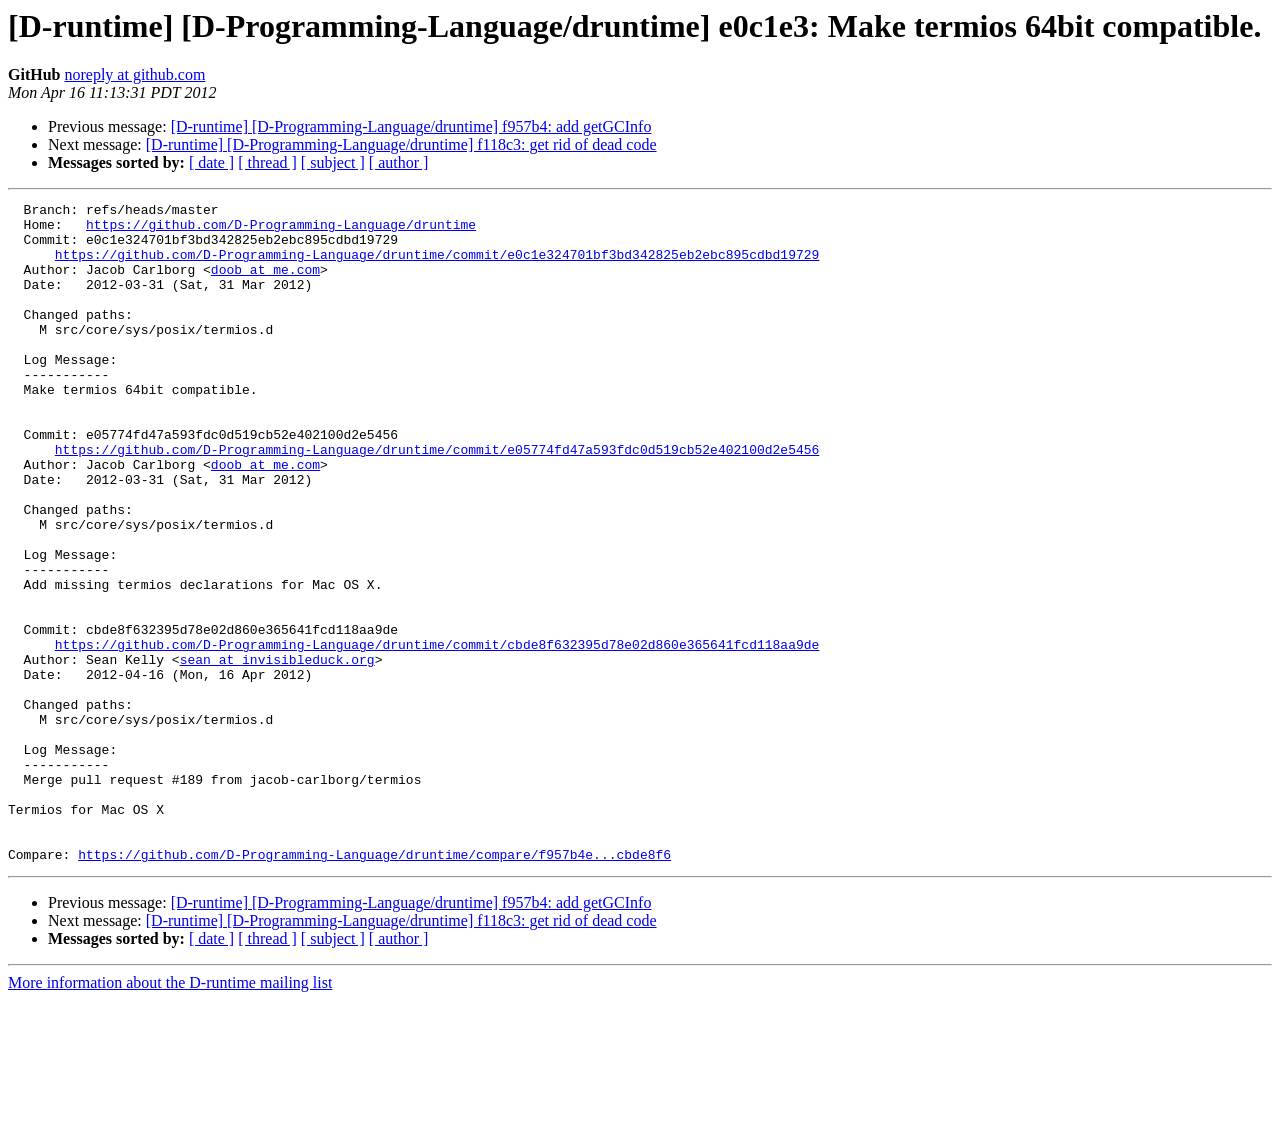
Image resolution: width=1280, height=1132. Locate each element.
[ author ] (399, 162)
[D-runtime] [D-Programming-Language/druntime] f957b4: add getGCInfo (411, 126)
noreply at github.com (134, 74)
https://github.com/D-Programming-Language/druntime (281, 230)
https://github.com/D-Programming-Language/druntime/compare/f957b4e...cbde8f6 (374, 986)
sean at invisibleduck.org (277, 752)
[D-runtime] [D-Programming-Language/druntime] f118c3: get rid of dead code (401, 144)
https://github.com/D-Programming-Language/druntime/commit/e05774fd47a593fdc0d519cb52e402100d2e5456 (437, 500)
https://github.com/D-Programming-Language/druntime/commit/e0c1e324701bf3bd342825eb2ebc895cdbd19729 (437, 266)
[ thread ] (267, 162)
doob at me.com (265, 284)
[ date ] (211, 162)
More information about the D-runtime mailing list (170, 1114)
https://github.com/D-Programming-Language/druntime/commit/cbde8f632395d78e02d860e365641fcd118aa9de (437, 734)
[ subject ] (333, 162)
